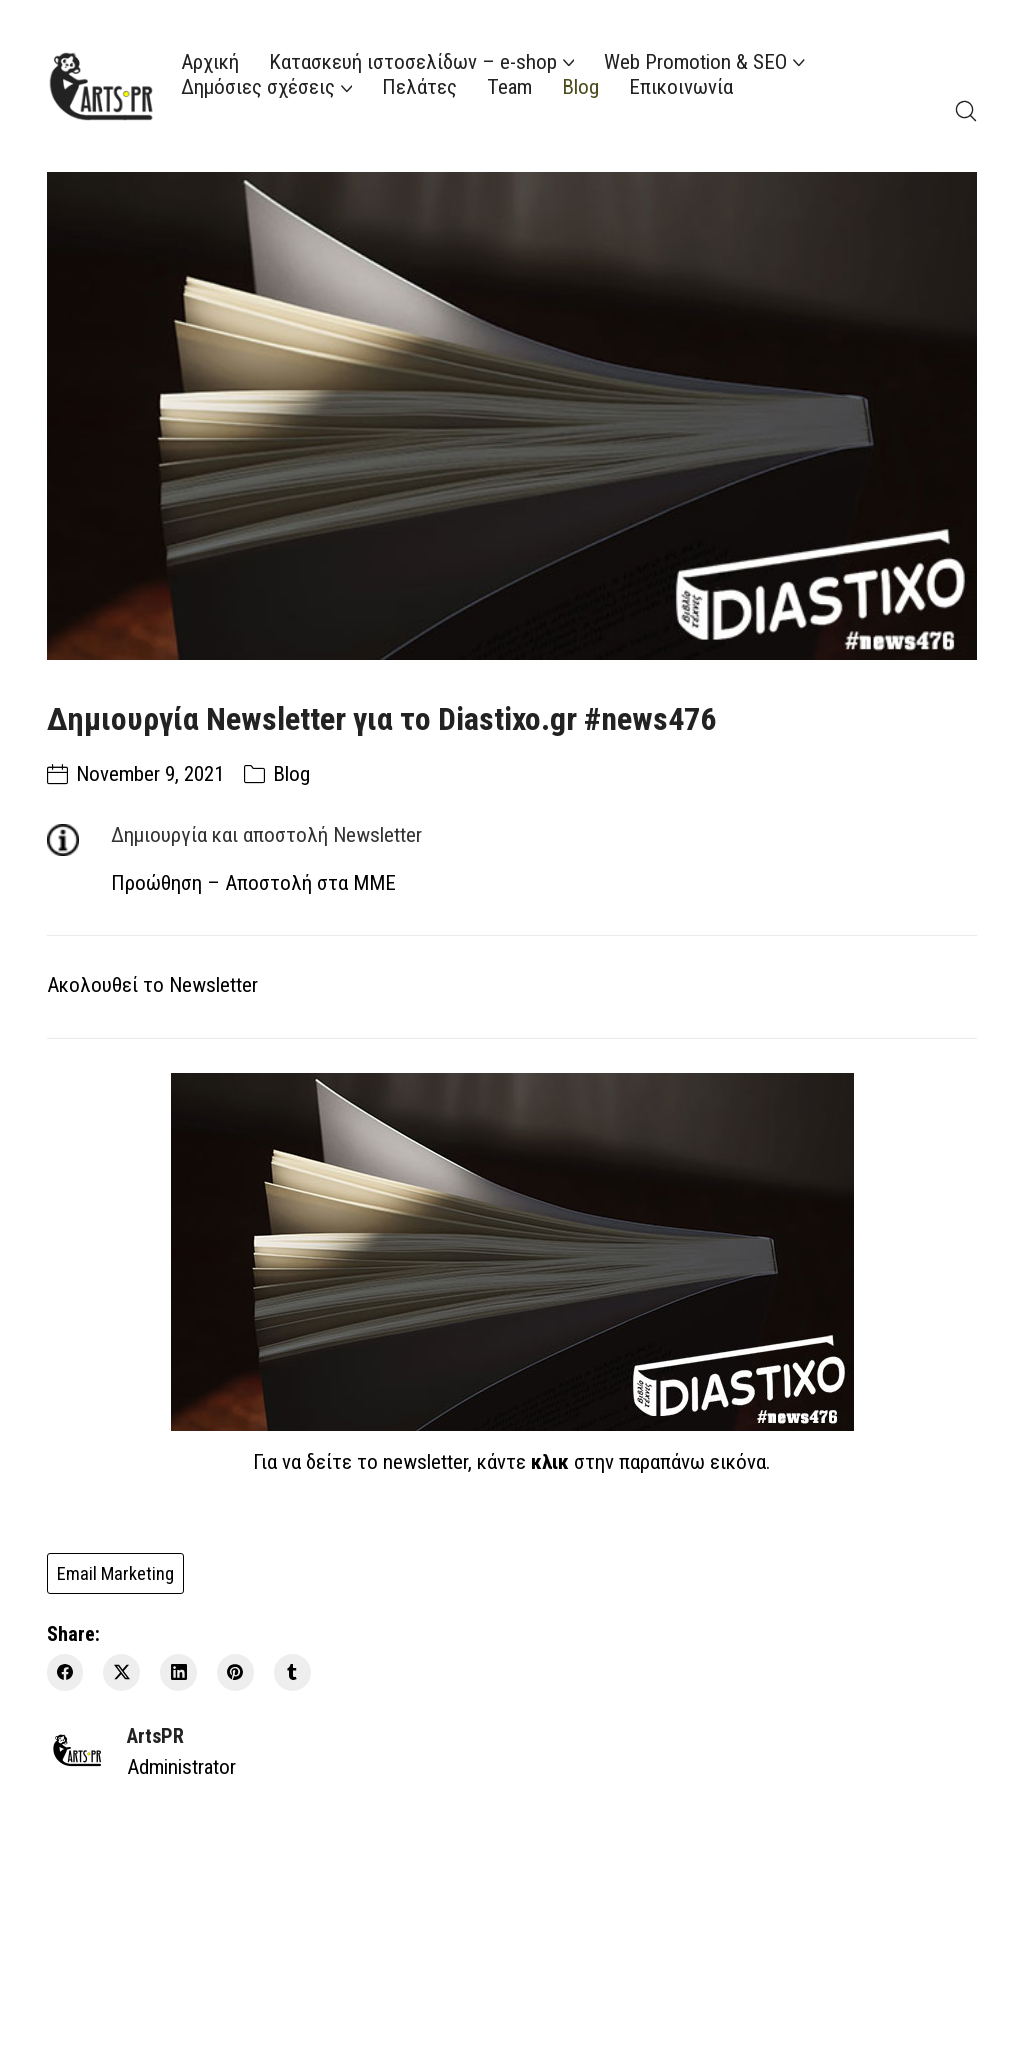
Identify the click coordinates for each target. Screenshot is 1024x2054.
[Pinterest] (235, 1672)
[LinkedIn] (178, 1672)
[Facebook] (65, 1672)
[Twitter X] (121, 1672)
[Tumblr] (292, 1672)
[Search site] (966, 111)
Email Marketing (115, 1573)
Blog (291, 774)
